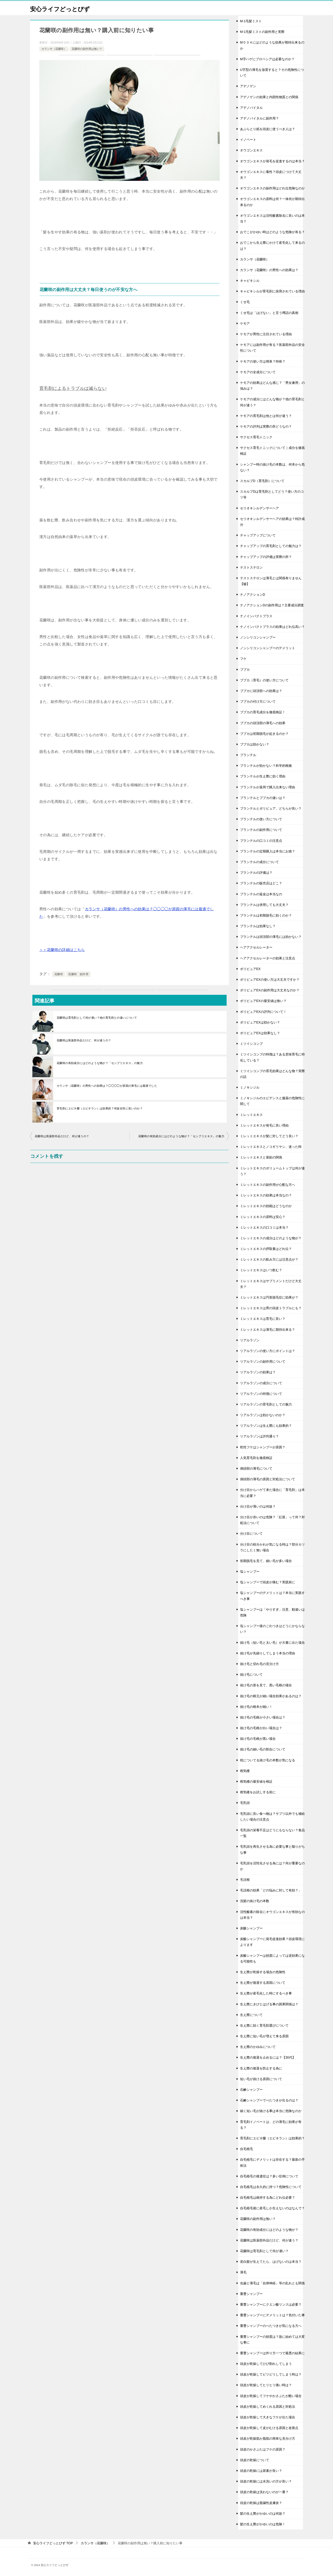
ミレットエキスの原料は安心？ (262, 1217)
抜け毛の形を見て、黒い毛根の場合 (266, 1685)
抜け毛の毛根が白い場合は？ (261, 1728)
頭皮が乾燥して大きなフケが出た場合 (267, 2417)
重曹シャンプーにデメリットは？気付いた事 (272, 2315)
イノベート (248, 139)
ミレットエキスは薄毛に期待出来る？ (267, 1329)
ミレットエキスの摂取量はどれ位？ (266, 1249)
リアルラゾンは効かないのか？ (262, 1415)
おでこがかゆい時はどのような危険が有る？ (272, 232)
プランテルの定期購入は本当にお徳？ (267, 851)
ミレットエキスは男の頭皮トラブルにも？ (271, 1308)
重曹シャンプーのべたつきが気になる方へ (271, 2326)
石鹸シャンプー (251, 2089)
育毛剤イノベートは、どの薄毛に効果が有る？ (271, 2124)
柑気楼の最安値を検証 (256, 1781)
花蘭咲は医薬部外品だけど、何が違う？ (269, 2240)
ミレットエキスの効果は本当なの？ (266, 1195)
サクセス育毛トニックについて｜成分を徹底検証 (272, 450)
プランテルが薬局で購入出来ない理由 (267, 787)
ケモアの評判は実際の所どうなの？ (266, 426)
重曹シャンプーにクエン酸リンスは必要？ (271, 2304)
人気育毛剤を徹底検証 (256, 1458)
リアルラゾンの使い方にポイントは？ (267, 1351)
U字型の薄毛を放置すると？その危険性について (272, 72)
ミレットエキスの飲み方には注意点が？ (269, 1259)
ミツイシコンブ (251, 1043)
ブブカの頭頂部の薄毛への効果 (262, 723)
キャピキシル (249, 280)
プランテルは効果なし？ (258, 926)
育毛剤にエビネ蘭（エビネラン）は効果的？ (272, 2138)
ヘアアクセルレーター (256, 947)
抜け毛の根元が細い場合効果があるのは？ (271, 1696)
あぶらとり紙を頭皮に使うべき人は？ (267, 129)
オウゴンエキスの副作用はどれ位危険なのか (272, 188)
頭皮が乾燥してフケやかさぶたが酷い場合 (271, 2396)
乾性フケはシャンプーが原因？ (262, 1447)
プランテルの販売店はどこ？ (261, 883)
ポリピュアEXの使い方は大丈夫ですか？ (269, 979)
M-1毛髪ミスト (251, 21)
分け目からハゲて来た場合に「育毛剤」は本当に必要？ (272, 1492)
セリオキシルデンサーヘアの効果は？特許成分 (272, 521)
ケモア (245, 323)
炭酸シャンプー (251, 1928)
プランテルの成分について (259, 862)
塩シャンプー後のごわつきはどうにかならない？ (272, 1629)
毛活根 (245, 1879)
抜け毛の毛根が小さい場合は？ (262, 1717)
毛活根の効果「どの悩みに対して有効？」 (271, 1890)
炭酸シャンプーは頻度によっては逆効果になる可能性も (272, 1958)
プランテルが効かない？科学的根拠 (266, 765)
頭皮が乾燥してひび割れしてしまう (266, 2364)
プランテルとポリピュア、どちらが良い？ (271, 808)
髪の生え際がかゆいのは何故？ (262, 2513)
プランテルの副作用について (261, 830)
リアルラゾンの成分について (261, 1383)
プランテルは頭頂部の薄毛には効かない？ (271, 937)
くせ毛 (245, 302)
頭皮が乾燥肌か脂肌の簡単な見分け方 (267, 2438)
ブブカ (245, 669)
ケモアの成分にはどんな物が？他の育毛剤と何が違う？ (272, 402)
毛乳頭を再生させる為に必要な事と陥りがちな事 (272, 1849)
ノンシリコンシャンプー (258, 637)
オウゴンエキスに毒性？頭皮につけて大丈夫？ (271, 174)
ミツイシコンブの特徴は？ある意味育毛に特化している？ (272, 1057)
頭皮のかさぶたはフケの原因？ (262, 2449)
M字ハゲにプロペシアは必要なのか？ (267, 59)
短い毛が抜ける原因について (261, 2079)
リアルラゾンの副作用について (262, 1361)
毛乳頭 (245, 1803)
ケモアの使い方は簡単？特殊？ (262, 361)
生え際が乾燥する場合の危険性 (262, 1972)
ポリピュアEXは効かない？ (260, 1022)
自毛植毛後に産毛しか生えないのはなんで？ (272, 2208)
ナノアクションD (252, 594)
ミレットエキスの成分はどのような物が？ (271, 1238)
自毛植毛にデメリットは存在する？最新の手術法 (272, 2162)
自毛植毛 (246, 2149)
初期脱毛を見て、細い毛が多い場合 (266, 1561)
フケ (243, 658)
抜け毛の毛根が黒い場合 (258, 1738)
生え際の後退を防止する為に (261, 2068)
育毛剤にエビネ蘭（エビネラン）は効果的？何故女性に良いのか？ (100, 1108)
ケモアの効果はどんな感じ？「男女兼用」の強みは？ (272, 385)
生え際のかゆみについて (258, 2047)
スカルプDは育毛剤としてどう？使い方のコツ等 (272, 494)
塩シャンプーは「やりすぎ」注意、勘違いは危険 (272, 1612)
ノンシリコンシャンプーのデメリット (267, 648)
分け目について (251, 1533)
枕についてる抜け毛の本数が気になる (267, 1760)
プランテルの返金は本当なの (261, 894)
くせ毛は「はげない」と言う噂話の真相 (269, 313)
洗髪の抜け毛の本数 (254, 1901)
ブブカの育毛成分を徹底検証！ (262, 712)
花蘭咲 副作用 (78, 974)
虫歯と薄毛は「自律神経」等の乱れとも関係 (272, 2283)
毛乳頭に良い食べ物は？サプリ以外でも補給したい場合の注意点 (272, 1816)
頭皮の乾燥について (254, 2460)
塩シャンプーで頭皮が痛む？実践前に (267, 1582)
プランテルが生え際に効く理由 (262, 776)
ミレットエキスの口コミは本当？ (264, 1227)
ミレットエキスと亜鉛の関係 (261, 1157)
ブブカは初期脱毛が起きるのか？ (264, 734)
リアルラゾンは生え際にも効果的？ (266, 1425)
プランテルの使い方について (261, 819)
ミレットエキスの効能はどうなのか (266, 1206)
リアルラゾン (249, 1340)
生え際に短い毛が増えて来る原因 (264, 2036)
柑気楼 (245, 1771)
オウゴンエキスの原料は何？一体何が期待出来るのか (272, 202)
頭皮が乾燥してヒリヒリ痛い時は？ (266, 2385)
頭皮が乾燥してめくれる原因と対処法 (267, 2406)
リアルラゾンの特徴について (261, 1394)
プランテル (248, 755)
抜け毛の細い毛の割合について (262, 1749)
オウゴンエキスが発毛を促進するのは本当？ (272, 161)
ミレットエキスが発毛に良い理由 (264, 1125)
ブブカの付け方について (258, 701)
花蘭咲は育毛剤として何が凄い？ (264, 2251)
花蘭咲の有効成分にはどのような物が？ (269, 2230)
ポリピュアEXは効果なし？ (260, 1033)
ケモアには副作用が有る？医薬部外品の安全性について (272, 347)
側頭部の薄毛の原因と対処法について (267, 1479)
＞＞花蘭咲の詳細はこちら (62, 950)
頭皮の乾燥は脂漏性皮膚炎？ (261, 2503)
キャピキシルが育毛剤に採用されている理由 (272, 291)
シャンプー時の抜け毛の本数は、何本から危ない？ (272, 467)
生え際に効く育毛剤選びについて (264, 2025)
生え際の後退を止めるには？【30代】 (268, 2057)
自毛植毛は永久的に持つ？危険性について (271, 2187)
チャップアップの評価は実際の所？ (266, 557)
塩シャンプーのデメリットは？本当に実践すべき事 (272, 1595)
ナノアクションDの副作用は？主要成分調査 (272, 605)
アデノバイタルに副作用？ (259, 118)
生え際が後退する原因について (262, 1982)
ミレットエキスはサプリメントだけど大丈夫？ (271, 1284)
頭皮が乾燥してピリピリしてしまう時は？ (271, 2374)
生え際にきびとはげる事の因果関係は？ (269, 2004)
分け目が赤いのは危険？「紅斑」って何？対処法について (272, 1520)
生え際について (251, 2015)
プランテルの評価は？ (256, 872)
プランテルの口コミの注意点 (261, 840)
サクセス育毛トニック (256, 437)
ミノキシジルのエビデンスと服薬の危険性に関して (272, 1101)
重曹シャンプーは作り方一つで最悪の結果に (272, 2353)
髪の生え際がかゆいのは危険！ (262, 2524)
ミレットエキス (251, 1115)
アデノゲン (248, 86)
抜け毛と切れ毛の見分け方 (259, 1664)
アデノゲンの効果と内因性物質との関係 (269, 97)
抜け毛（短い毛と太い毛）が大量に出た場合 (272, 1642)
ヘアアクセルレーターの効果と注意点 (267, 958)
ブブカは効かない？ (254, 744)
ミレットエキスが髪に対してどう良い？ (269, 1136)
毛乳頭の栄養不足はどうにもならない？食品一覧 (272, 1833)
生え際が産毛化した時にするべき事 (266, 1993)
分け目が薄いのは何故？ (258, 1506)
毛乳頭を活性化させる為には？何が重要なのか (272, 1866)
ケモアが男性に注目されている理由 (266, 334)
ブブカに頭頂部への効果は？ (261, 691)
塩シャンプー (249, 1571)
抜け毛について (251, 1674)
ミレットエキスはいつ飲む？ (261, 1270)
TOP (53, 2543)
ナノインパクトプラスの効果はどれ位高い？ (272, 627)
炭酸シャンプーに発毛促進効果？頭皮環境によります (272, 1942)
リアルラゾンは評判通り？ (259, 1436)
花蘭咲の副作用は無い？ (87, 48)
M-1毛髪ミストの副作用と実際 (262, 32)
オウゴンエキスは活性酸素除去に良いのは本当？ (272, 218)
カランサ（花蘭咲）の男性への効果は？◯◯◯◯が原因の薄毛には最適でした (107, 1085)
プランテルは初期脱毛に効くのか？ (266, 915)
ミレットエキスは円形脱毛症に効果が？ (269, 1297)
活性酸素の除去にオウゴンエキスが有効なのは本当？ (272, 1914)
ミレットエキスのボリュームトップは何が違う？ (272, 1171)
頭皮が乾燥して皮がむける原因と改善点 (269, 2428)
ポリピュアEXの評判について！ (263, 1012)
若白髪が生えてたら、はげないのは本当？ (271, 2261)
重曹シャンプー (251, 2294)
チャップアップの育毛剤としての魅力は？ (271, 546)
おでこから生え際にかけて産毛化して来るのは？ (272, 245)
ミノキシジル (249, 1087)
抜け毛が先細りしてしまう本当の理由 (267, 1653)
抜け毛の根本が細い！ (256, 1707)
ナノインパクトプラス (256, 616)
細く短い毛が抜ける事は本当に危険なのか (271, 2111)
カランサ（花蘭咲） (53, 48)
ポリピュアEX (250, 969)
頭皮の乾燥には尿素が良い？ (261, 2471)
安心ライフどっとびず (65, 8)
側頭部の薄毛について (256, 1468)
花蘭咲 (58, 974)
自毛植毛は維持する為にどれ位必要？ (267, 2197)
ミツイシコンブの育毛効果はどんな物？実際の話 (272, 1074)
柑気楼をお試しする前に (258, 1792)
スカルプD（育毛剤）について (262, 481)
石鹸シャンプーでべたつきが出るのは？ (269, 2100)
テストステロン (251, 567)
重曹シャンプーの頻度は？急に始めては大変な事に (272, 2339)
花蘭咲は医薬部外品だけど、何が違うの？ (84, 1040)
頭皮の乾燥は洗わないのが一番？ (264, 2492)
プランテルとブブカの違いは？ (262, 798)
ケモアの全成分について (258, 372)
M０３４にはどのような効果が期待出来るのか (272, 45)
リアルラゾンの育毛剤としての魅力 (266, 1404)
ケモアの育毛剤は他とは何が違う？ (266, 416)
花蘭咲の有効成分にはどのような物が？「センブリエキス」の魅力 (100, 1063)
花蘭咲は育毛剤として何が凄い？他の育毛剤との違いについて (97, 1017)
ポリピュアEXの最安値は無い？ (263, 1001)
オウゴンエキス (251, 150)
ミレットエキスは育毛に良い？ (262, 1319)
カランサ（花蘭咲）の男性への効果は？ (269, 270)
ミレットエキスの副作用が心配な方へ (267, 1184)
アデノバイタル (251, 108)
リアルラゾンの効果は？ (258, 1372)
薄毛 (243, 2272)
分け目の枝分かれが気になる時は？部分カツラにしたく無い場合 (272, 1547)
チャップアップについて (258, 535)
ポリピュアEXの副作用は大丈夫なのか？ (269, 990)
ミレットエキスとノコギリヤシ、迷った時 (271, 1147)
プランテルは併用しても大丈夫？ (264, 905)
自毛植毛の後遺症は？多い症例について (269, 2176)
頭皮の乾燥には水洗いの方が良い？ (266, 2481)
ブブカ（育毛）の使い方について (264, 680)
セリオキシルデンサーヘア (259, 508)
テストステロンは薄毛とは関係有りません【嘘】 (271, 581)
